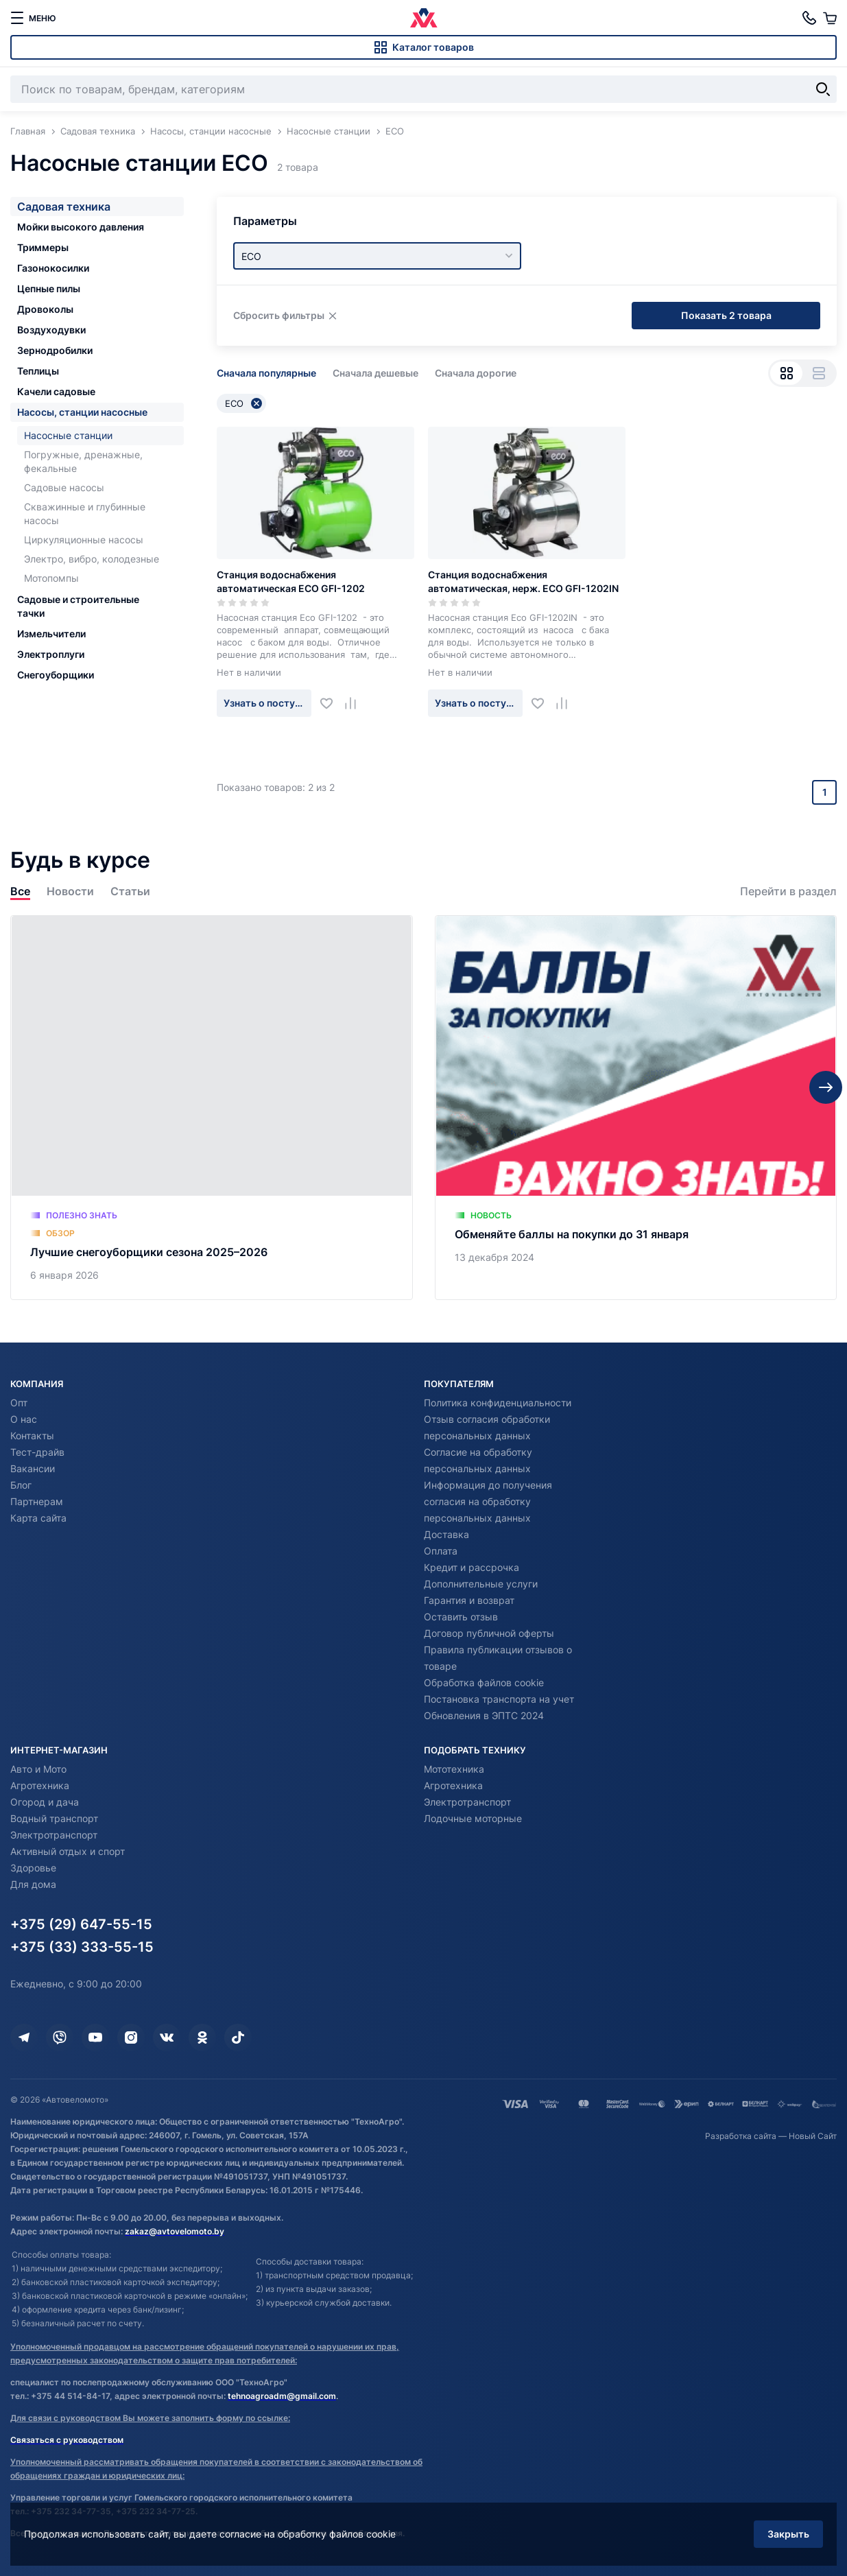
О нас (23, 1419)
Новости (70, 891)
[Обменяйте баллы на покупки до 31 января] (636, 1107)
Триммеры (43, 247)
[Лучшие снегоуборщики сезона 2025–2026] (211, 1107)
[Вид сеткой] (786, 373)
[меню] (33, 18)
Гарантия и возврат (469, 1600)
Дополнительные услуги (481, 1584)
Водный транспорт (54, 1818)
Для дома (33, 1884)
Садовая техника (63, 206)
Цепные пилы (48, 288)
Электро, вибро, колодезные (91, 559)
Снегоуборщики (55, 675)
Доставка (446, 1534)
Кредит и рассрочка (471, 1567)
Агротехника (39, 1785)
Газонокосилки (53, 268)
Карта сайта (38, 1518)
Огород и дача (44, 1802)
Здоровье (33, 1868)
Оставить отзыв (461, 1616)
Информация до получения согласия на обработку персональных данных (488, 1501)
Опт (18, 1402)
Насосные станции (68, 435)
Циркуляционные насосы (83, 539)
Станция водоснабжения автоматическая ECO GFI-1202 (291, 581)
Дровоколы (45, 309)
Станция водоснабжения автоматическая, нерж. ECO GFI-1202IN (523, 581)
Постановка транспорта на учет (499, 1699)
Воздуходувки (51, 329)
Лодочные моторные (473, 1818)
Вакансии (32, 1468)
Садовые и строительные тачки (78, 606)
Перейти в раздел (788, 891)
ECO (243, 403)
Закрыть (788, 2534)
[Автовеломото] (424, 17)
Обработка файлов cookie (484, 1682)
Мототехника (454, 1769)
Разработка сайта (740, 2136)
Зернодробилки (55, 350)
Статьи (130, 891)
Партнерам (36, 1501)
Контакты (32, 1435)
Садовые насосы (64, 487)
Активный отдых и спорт (67, 1851)
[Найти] (823, 89)
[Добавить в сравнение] (356, 703)
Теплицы (38, 371)
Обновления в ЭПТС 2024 (484, 1715)
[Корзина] (830, 18)
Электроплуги (50, 654)
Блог (21, 1485)
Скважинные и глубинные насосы (84, 513)
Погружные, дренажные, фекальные (83, 461)
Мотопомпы (51, 578)
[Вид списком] (818, 373)
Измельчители (51, 633)
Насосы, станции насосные (82, 412)
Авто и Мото (38, 1769)
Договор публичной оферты (489, 1633)
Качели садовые (56, 391)
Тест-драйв (37, 1452)
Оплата (440, 1551)
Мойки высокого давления (80, 227)
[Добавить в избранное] (332, 703)
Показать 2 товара (726, 315)
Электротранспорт (53, 1835)
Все (20, 891)
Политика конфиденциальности (497, 1402)
